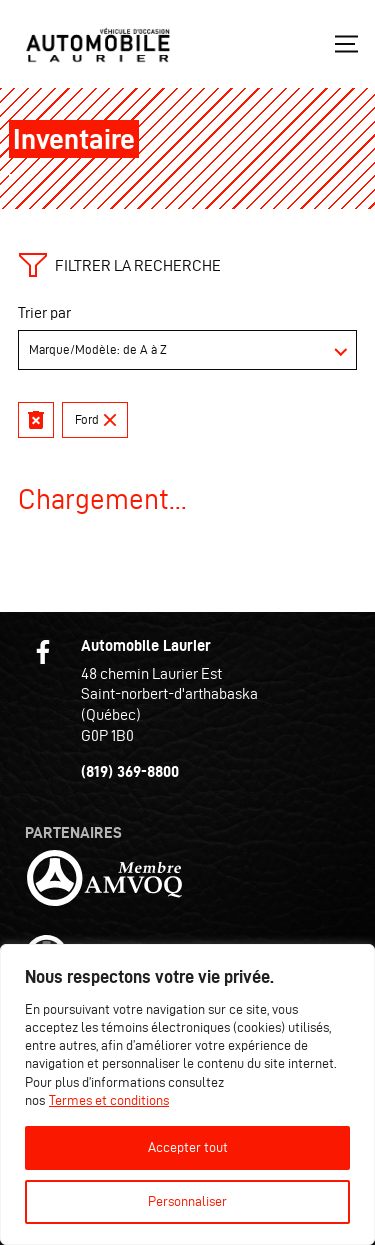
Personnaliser (187, 1201)
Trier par (44, 312)
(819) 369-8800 (130, 771)
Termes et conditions (109, 1100)
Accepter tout (188, 1147)
